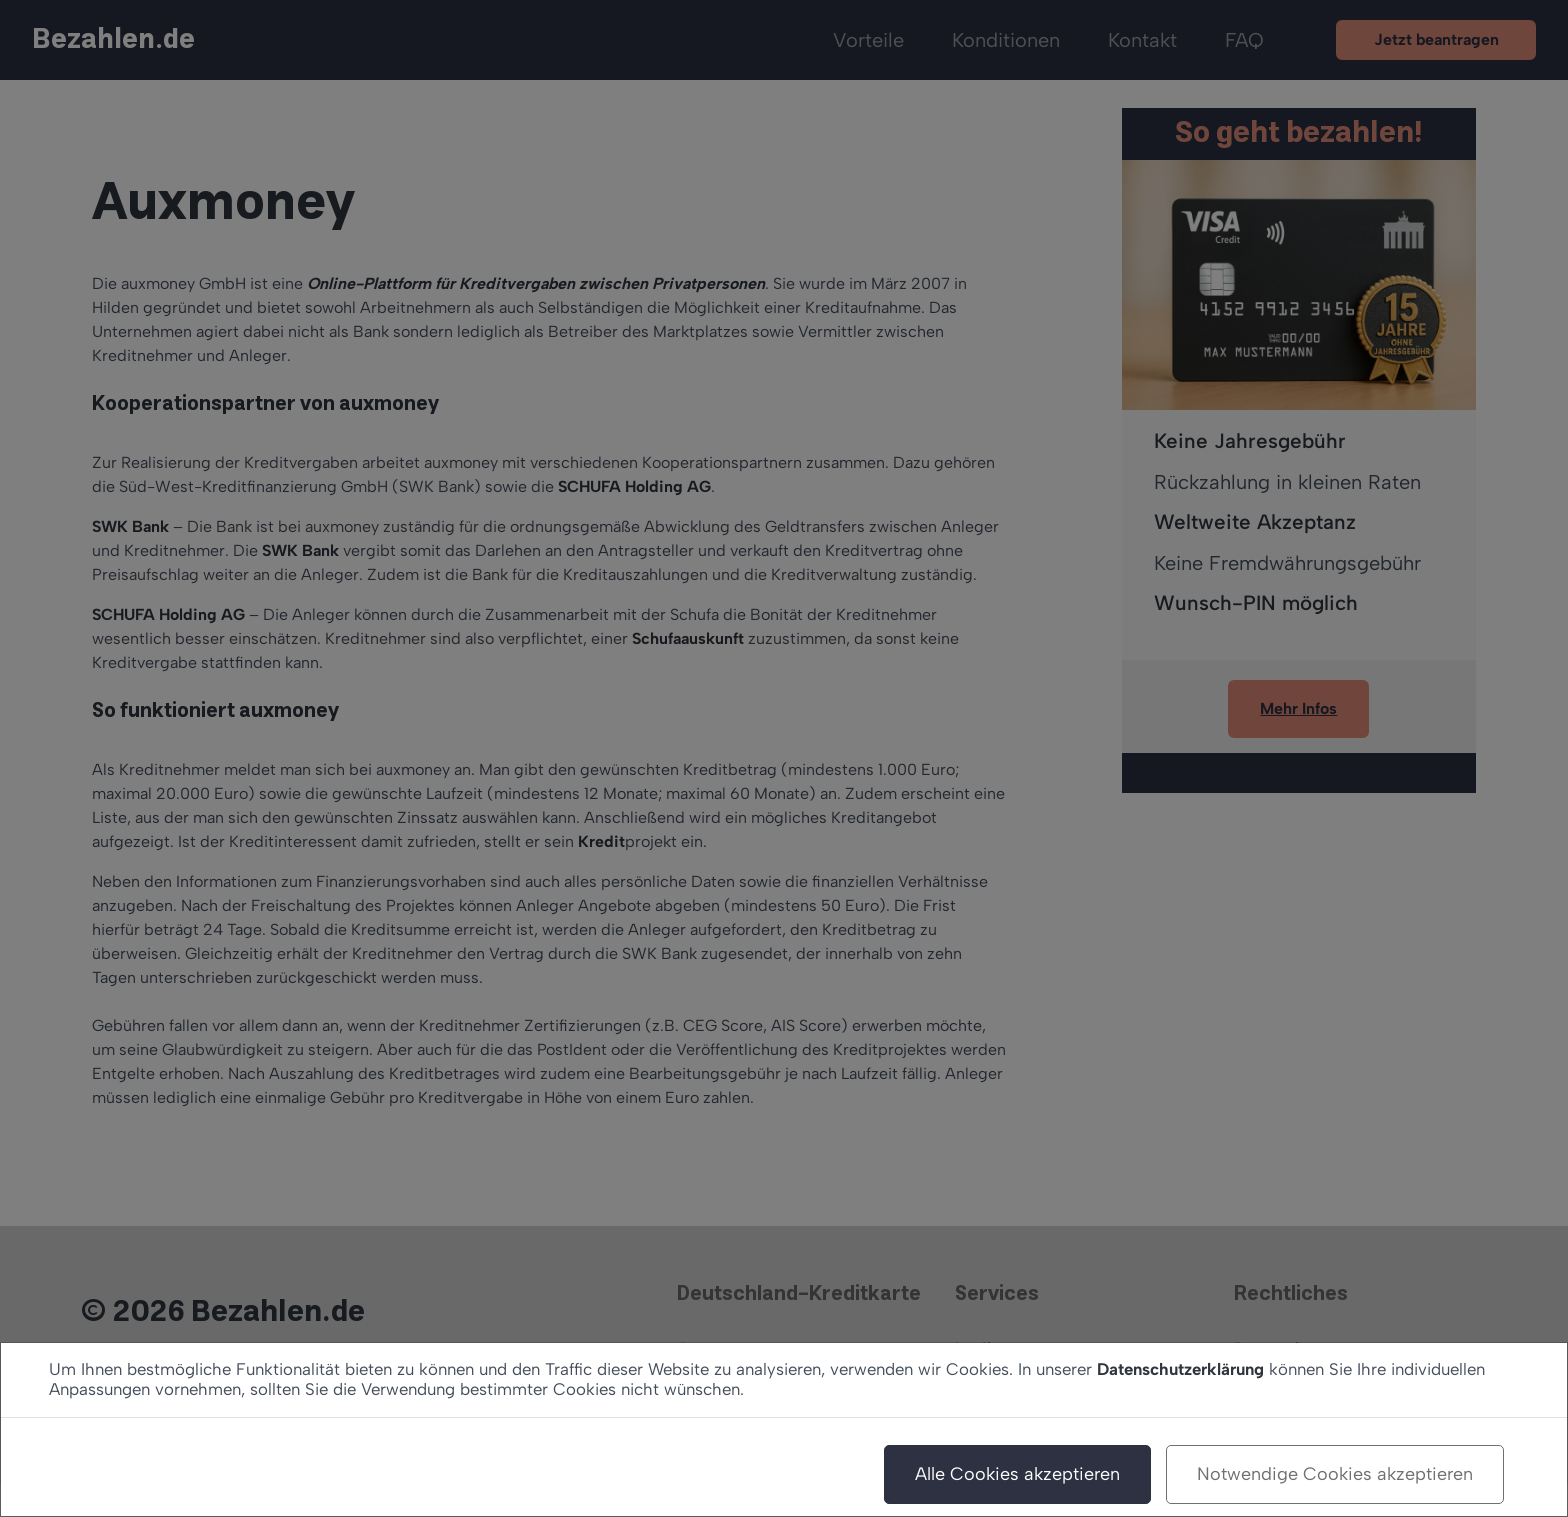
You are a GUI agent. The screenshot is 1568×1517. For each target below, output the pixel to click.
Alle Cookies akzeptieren (1017, 1474)
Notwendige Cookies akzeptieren (1335, 1474)
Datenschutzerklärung (1180, 1369)
